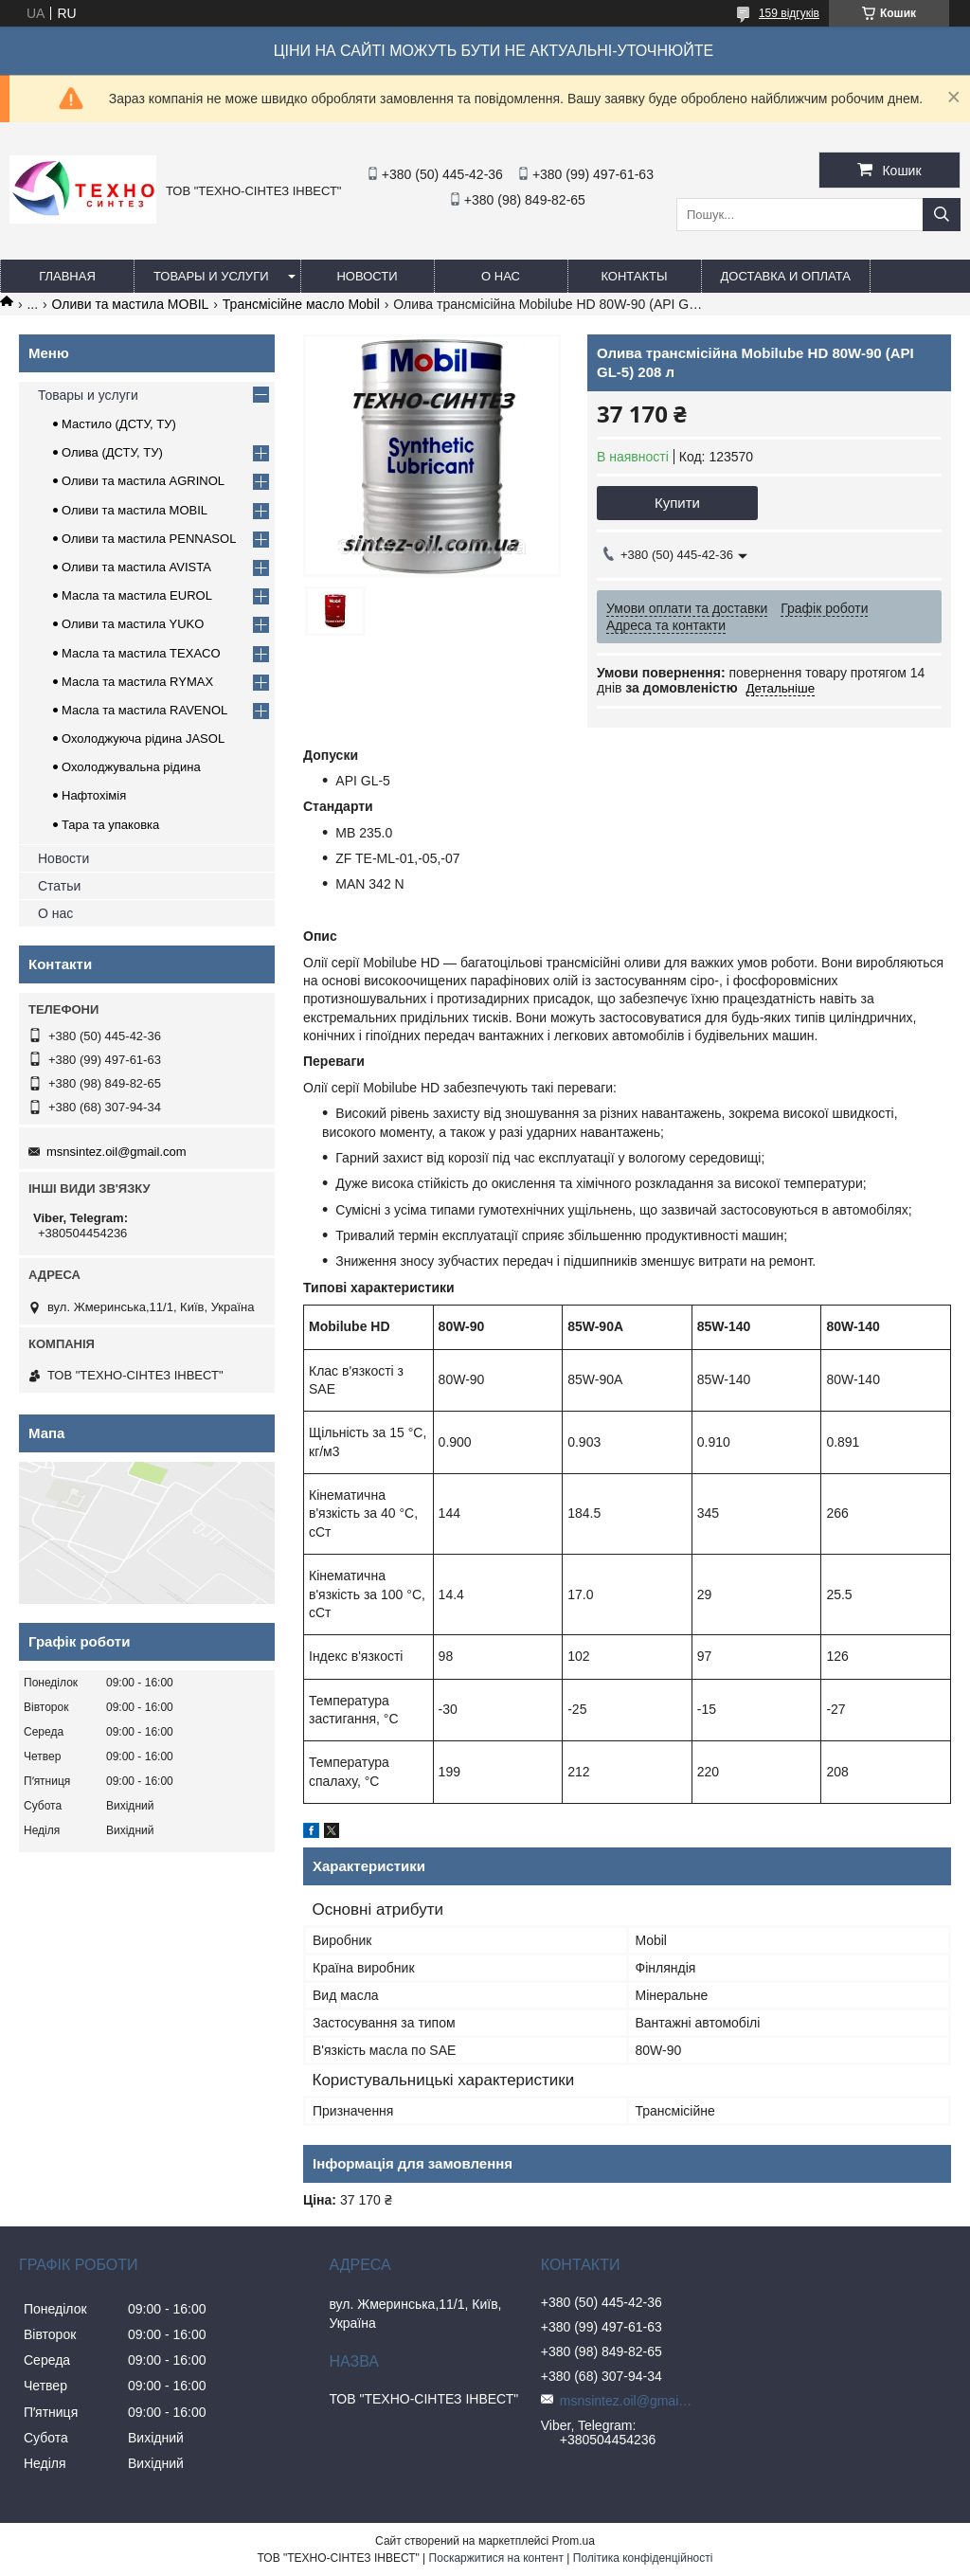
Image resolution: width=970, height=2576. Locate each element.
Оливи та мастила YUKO (133, 624)
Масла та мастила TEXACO (141, 653)
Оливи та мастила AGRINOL (143, 481)
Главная (67, 276)
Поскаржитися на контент (496, 2558)
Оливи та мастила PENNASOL (149, 538)
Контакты (634, 276)
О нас (500, 276)
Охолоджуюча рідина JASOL (143, 738)
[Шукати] (942, 214)
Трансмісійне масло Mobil (301, 304)
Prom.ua (573, 2541)
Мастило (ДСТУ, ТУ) (119, 424)
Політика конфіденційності (643, 2558)
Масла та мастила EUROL (137, 595)
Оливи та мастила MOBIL (130, 304)
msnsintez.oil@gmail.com (116, 1151)
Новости (366, 276)
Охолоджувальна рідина (131, 767)
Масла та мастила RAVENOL (144, 710)
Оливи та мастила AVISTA (136, 567)
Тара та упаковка (110, 825)
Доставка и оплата (786, 276)
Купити (677, 503)
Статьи (59, 885)
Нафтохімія (94, 795)
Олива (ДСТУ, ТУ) (112, 452)
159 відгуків (789, 13)
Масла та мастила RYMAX (137, 682)
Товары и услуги (211, 276)
